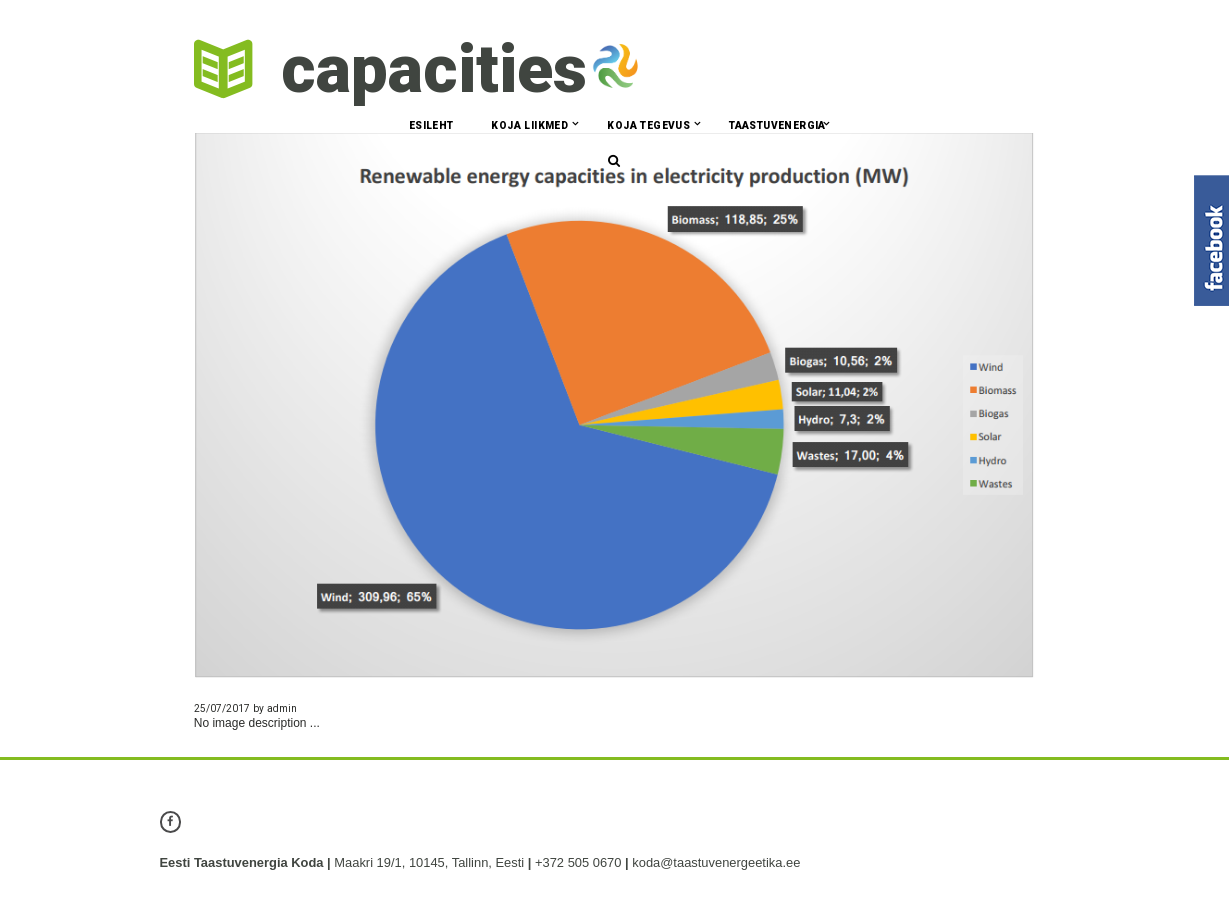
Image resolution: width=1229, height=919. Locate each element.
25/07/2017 (222, 708)
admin (282, 708)
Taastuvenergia (777, 125)
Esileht (431, 125)
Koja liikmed (529, 125)
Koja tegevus (648, 125)
